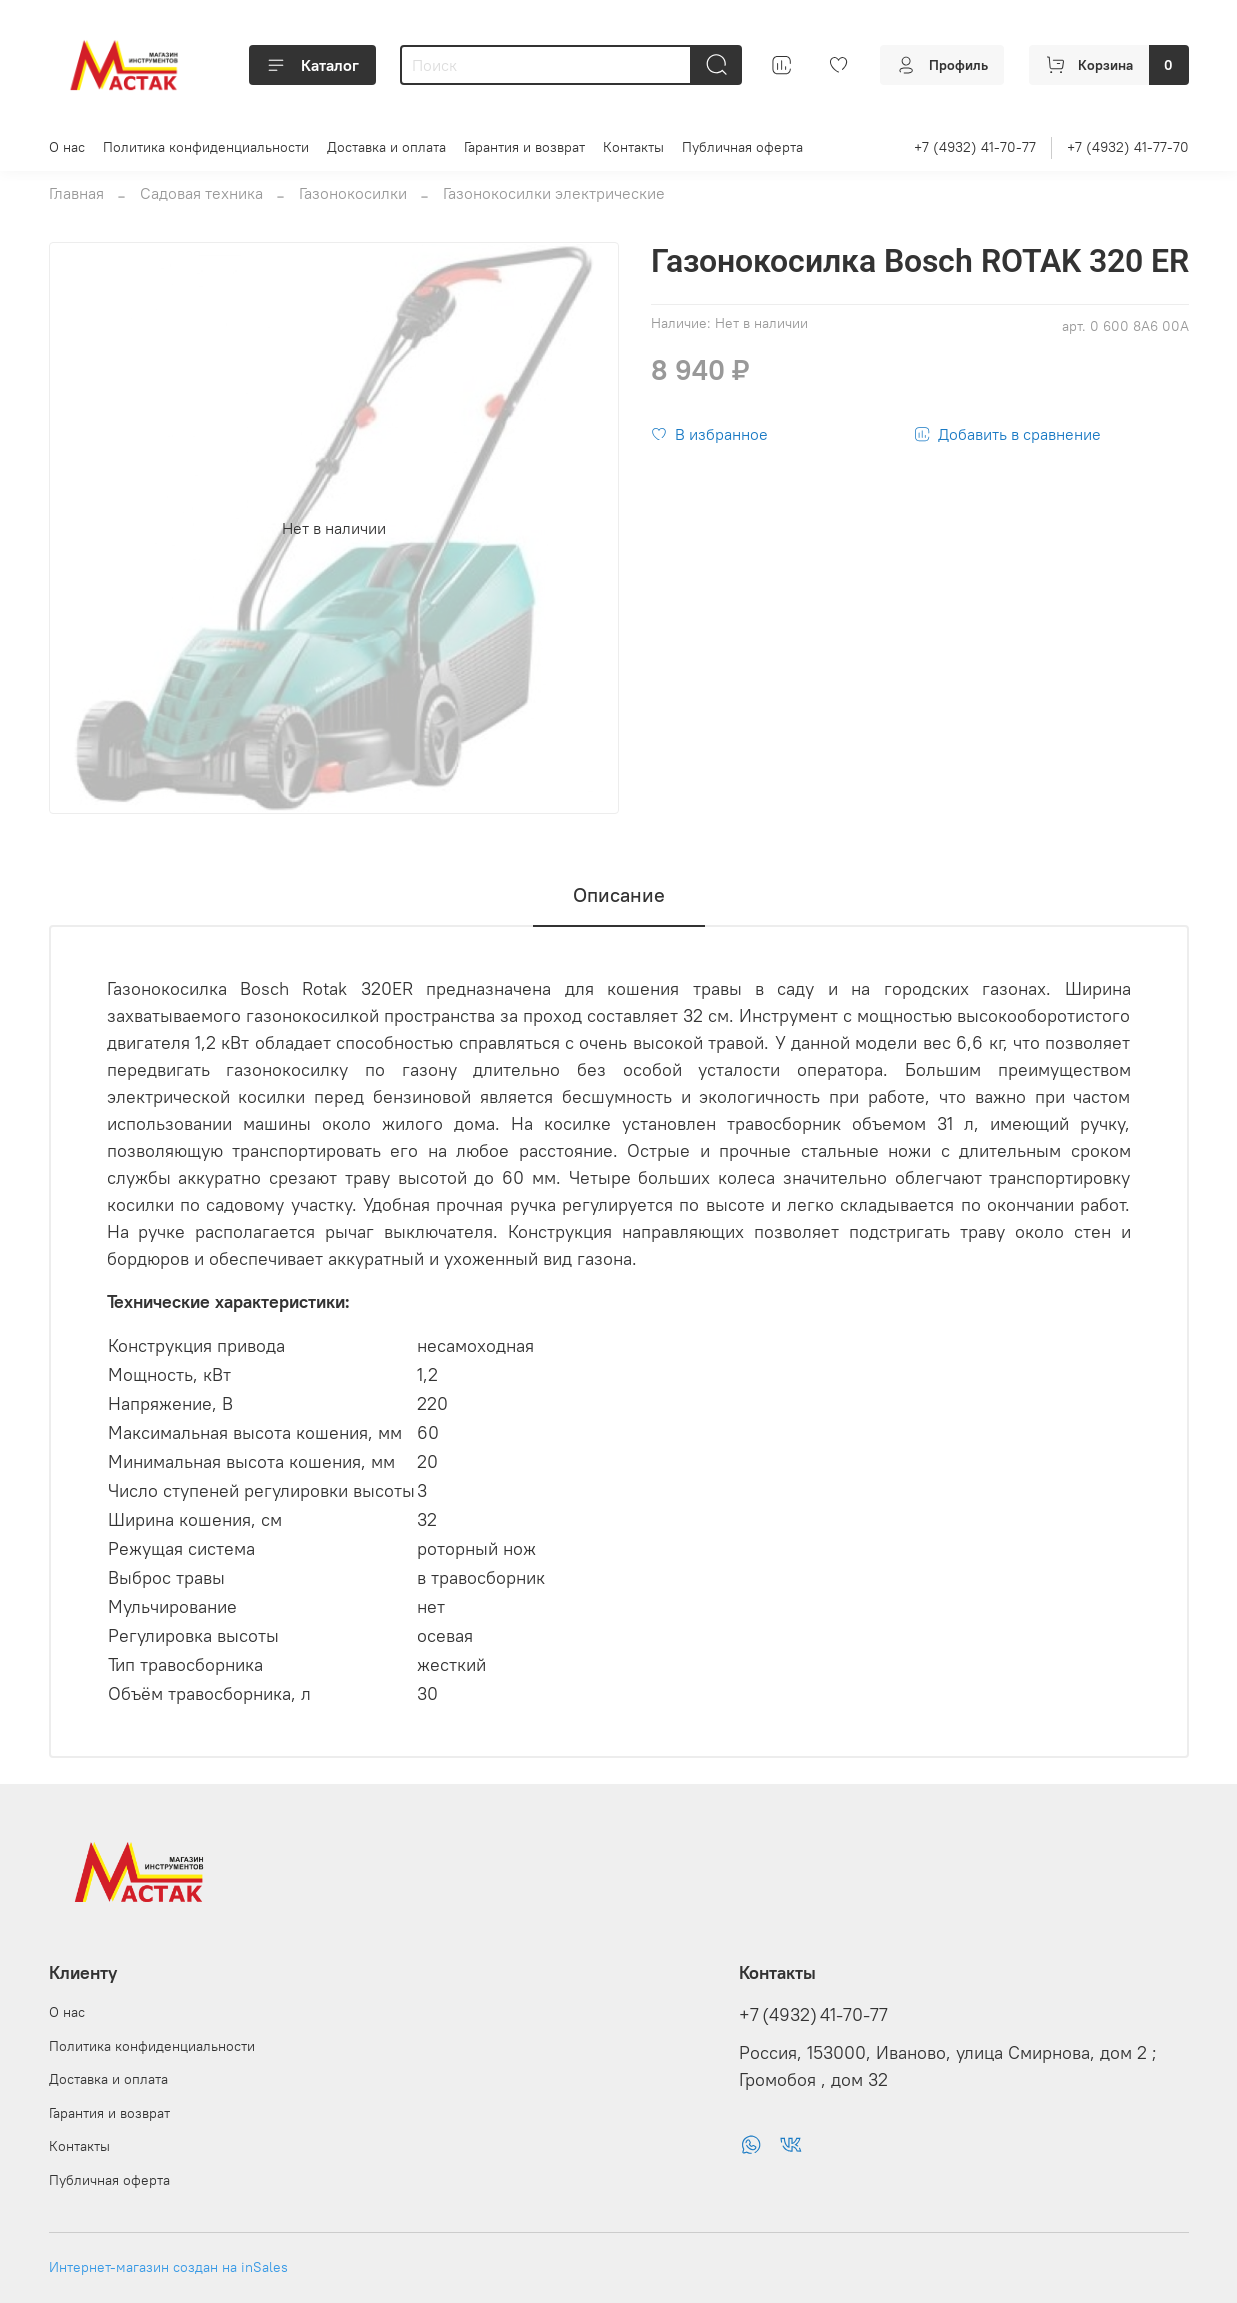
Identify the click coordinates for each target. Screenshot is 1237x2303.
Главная (76, 193)
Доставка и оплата (386, 147)
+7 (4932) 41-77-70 (1128, 147)
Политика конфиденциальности (206, 147)
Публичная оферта (742, 147)
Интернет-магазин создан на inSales (168, 2267)
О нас (67, 147)
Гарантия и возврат (524, 147)
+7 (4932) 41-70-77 (975, 147)
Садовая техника (201, 193)
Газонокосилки (353, 193)
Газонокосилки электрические (554, 193)
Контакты (633, 147)
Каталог (312, 65)
